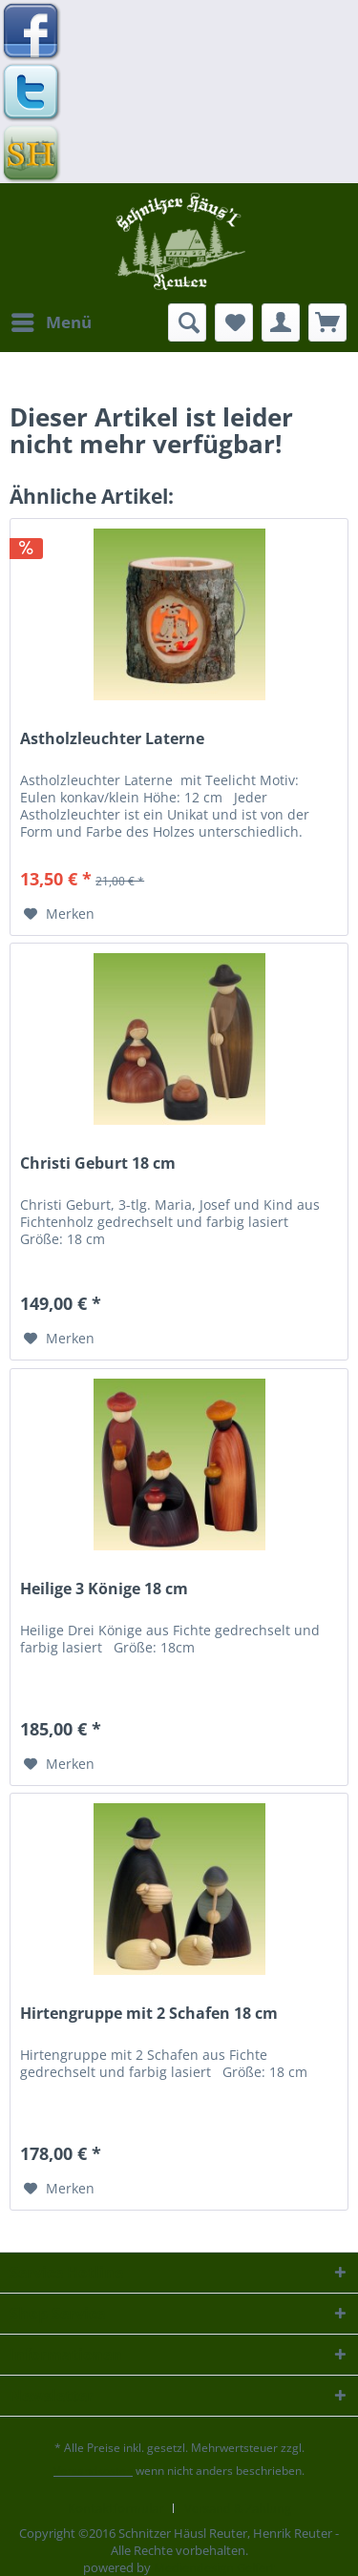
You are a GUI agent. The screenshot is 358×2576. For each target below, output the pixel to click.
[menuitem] (50, 322)
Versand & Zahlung (237, 2508)
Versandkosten (93, 2470)
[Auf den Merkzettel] (59, 914)
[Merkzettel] (234, 322)
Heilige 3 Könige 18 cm (104, 1589)
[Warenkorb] (327, 322)
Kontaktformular (115, 2508)
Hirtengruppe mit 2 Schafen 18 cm (149, 2014)
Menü (51, 320)
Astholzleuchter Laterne (112, 739)
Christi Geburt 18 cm (98, 1163)
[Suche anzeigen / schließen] (187, 322)
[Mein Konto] (281, 322)
